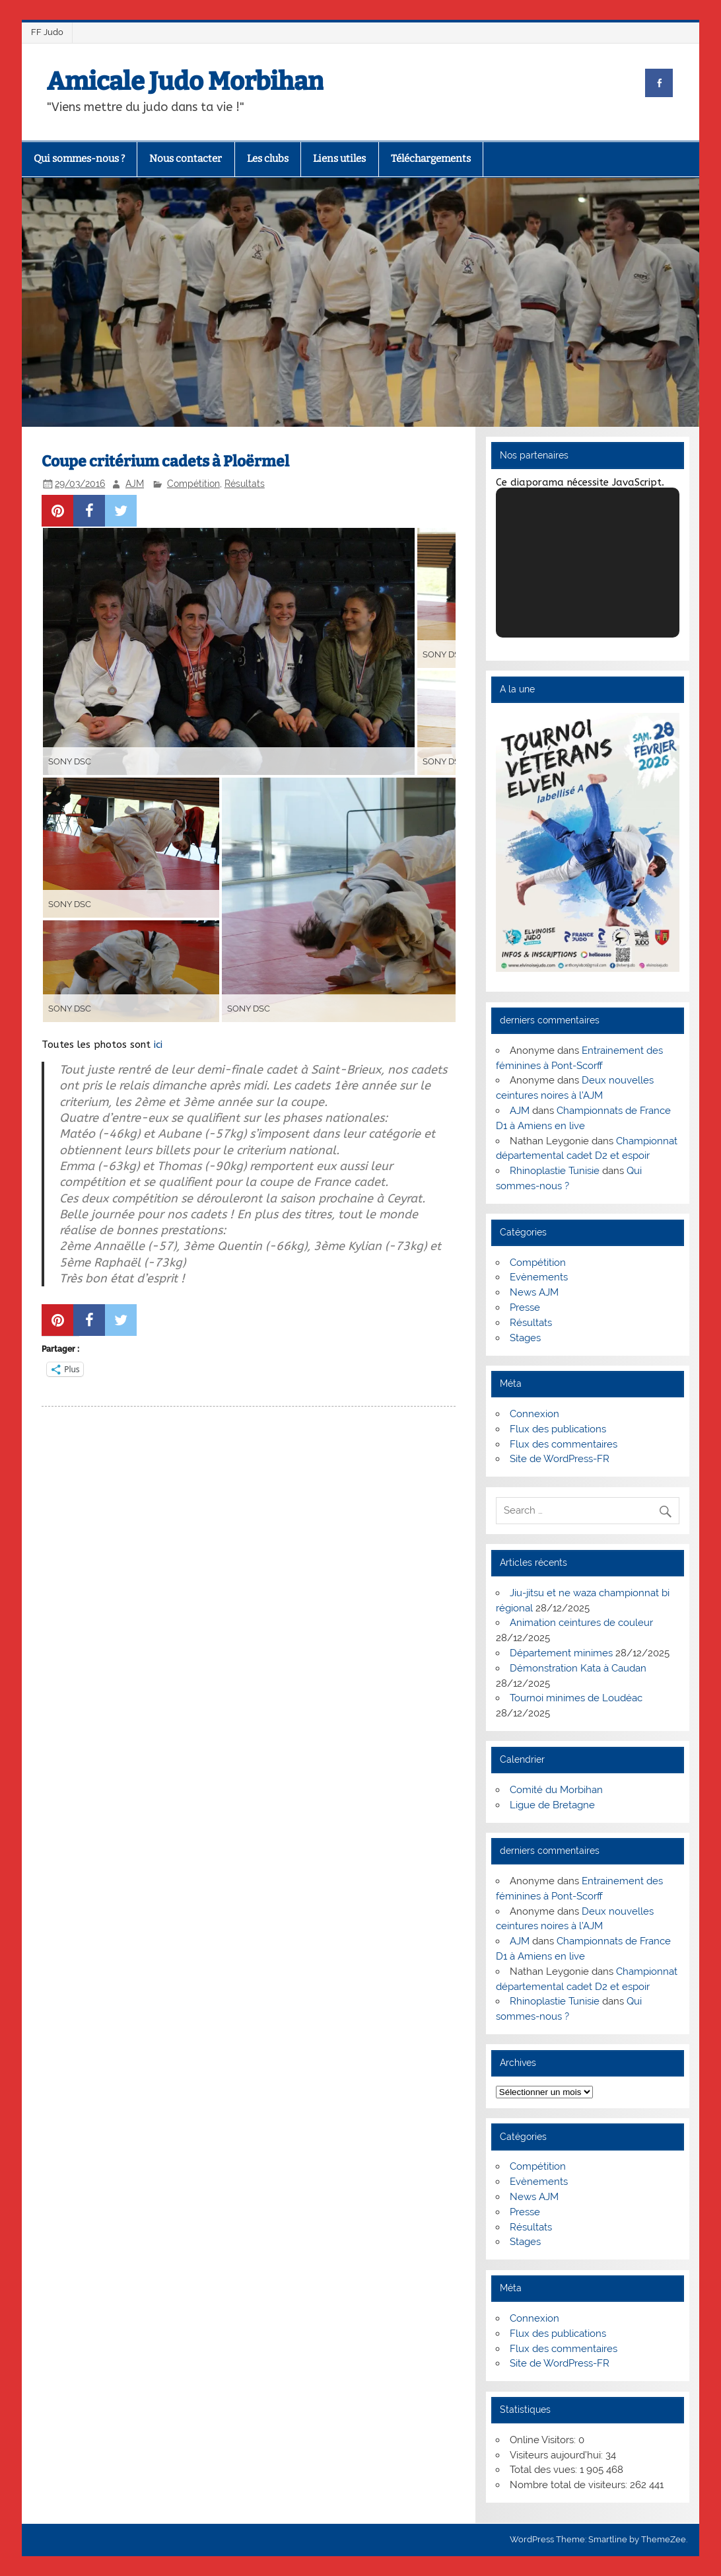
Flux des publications (558, 1429)
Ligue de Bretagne (552, 1805)
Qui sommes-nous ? (79, 159)
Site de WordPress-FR (559, 1459)
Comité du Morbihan (556, 1790)
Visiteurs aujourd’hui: (557, 2455)
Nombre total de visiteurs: (570, 2485)
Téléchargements (431, 159)
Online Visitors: (544, 2440)
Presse (525, 1307)
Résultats (244, 483)
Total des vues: (545, 2470)
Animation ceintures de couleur (581, 1623)
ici (158, 1044)
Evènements (539, 1277)
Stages (525, 1338)
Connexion (534, 1414)
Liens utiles (339, 159)
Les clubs (268, 159)
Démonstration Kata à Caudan (578, 1668)
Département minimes (561, 1653)
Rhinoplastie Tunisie (555, 1171)
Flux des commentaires (563, 1444)
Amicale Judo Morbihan (185, 81)
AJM (134, 483)
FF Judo (47, 32)
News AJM (534, 1292)
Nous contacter (185, 159)
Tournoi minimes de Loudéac (576, 1698)
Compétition (193, 483)
